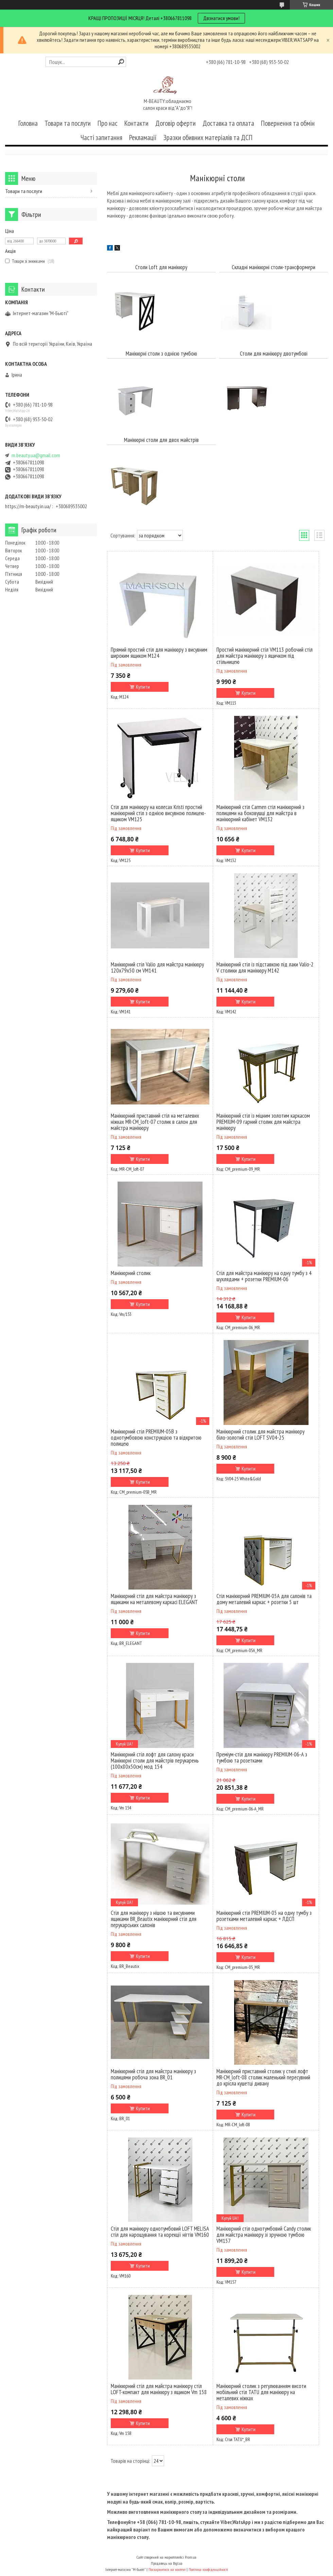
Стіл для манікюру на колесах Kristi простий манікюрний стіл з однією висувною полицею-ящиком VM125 (158, 813)
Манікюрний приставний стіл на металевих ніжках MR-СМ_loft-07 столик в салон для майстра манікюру (155, 1122)
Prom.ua (190, 2557)
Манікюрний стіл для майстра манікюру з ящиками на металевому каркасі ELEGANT (154, 1599)
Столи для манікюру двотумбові (274, 353)
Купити (143, 687)
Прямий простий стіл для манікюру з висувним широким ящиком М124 (159, 653)
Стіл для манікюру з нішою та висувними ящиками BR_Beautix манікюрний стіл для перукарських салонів (153, 1919)
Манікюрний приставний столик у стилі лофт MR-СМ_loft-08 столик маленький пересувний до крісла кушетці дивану (263, 2077)
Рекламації (143, 137)
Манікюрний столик (131, 1273)
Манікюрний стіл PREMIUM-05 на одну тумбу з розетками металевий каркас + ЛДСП (264, 1916)
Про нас (108, 123)
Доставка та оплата (228, 123)
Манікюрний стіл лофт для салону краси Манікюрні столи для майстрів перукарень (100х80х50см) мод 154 (155, 1760)
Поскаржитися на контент (167, 2569)
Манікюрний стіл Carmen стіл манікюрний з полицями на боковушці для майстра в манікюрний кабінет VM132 (260, 813)
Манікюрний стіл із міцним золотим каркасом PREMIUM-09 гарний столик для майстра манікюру (263, 1122)
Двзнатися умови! (221, 18)
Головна (28, 123)
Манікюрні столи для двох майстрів (161, 440)
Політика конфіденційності (208, 2569)
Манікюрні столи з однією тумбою (161, 353)
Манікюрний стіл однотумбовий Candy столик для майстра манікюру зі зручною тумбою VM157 (263, 2235)
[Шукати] (121, 62)
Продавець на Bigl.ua (166, 2563)
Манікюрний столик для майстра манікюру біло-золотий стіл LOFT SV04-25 (260, 1434)
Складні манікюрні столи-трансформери (273, 267)
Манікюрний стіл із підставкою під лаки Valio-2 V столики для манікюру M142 (265, 967)
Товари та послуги (68, 123)
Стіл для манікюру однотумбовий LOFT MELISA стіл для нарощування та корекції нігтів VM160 (160, 2232)
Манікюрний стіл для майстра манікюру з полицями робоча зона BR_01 (153, 2074)
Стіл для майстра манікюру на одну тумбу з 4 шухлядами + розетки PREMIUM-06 (264, 1276)
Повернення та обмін (288, 123)
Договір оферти (175, 123)
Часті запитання (101, 137)
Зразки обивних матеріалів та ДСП (207, 137)
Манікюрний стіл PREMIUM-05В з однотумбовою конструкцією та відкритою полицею (156, 1437)
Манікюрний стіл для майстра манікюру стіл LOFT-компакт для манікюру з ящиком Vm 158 (159, 2389)
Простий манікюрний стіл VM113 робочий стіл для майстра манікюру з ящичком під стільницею (264, 656)
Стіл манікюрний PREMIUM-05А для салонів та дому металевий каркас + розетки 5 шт (264, 1599)
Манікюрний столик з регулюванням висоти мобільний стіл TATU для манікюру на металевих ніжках (261, 2392)
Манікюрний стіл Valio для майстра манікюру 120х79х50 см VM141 (157, 967)
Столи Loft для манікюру (161, 267)
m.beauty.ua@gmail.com (36, 455)
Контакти (136, 123)
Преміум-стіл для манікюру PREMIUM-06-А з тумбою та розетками (261, 1757)
